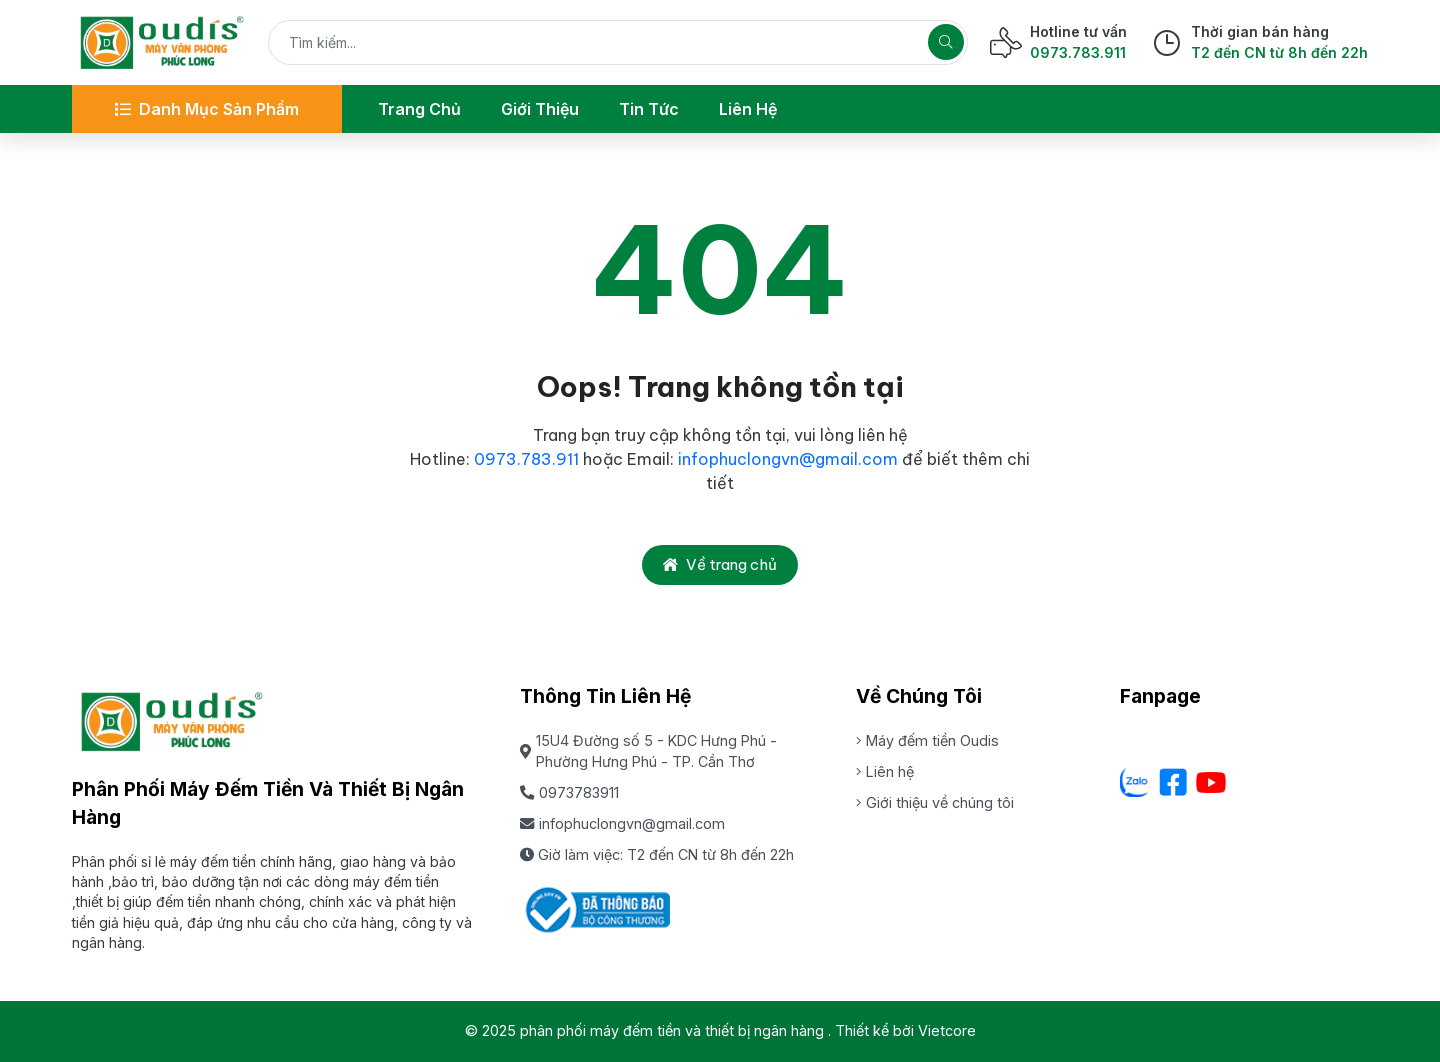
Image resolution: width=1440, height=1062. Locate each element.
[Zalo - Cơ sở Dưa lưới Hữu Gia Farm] (1135, 782)
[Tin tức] (649, 109)
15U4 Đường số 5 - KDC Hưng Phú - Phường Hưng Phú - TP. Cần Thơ (648, 751)
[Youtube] (1211, 782)
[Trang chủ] (419, 109)
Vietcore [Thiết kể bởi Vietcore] (947, 1030)
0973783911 (569, 792)
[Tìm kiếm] (946, 42)
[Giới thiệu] (540, 109)
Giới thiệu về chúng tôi (935, 802)
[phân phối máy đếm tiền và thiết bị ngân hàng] (162, 42)
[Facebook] (1173, 782)
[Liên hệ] (748, 109)
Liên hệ (885, 771)
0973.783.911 (528, 459)
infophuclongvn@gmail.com (788, 459)
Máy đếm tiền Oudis (927, 740)
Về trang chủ (720, 564)
